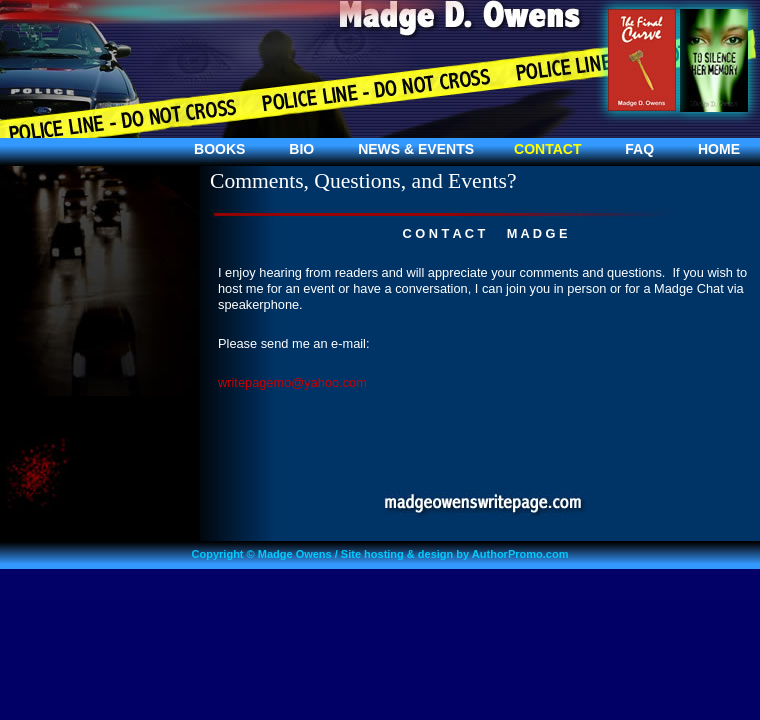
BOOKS (219, 149)
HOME (719, 149)
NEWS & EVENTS (416, 149)
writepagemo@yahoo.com (292, 382)
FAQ (639, 149)
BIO (301, 149)
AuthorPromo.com (520, 554)
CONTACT (547, 149)
